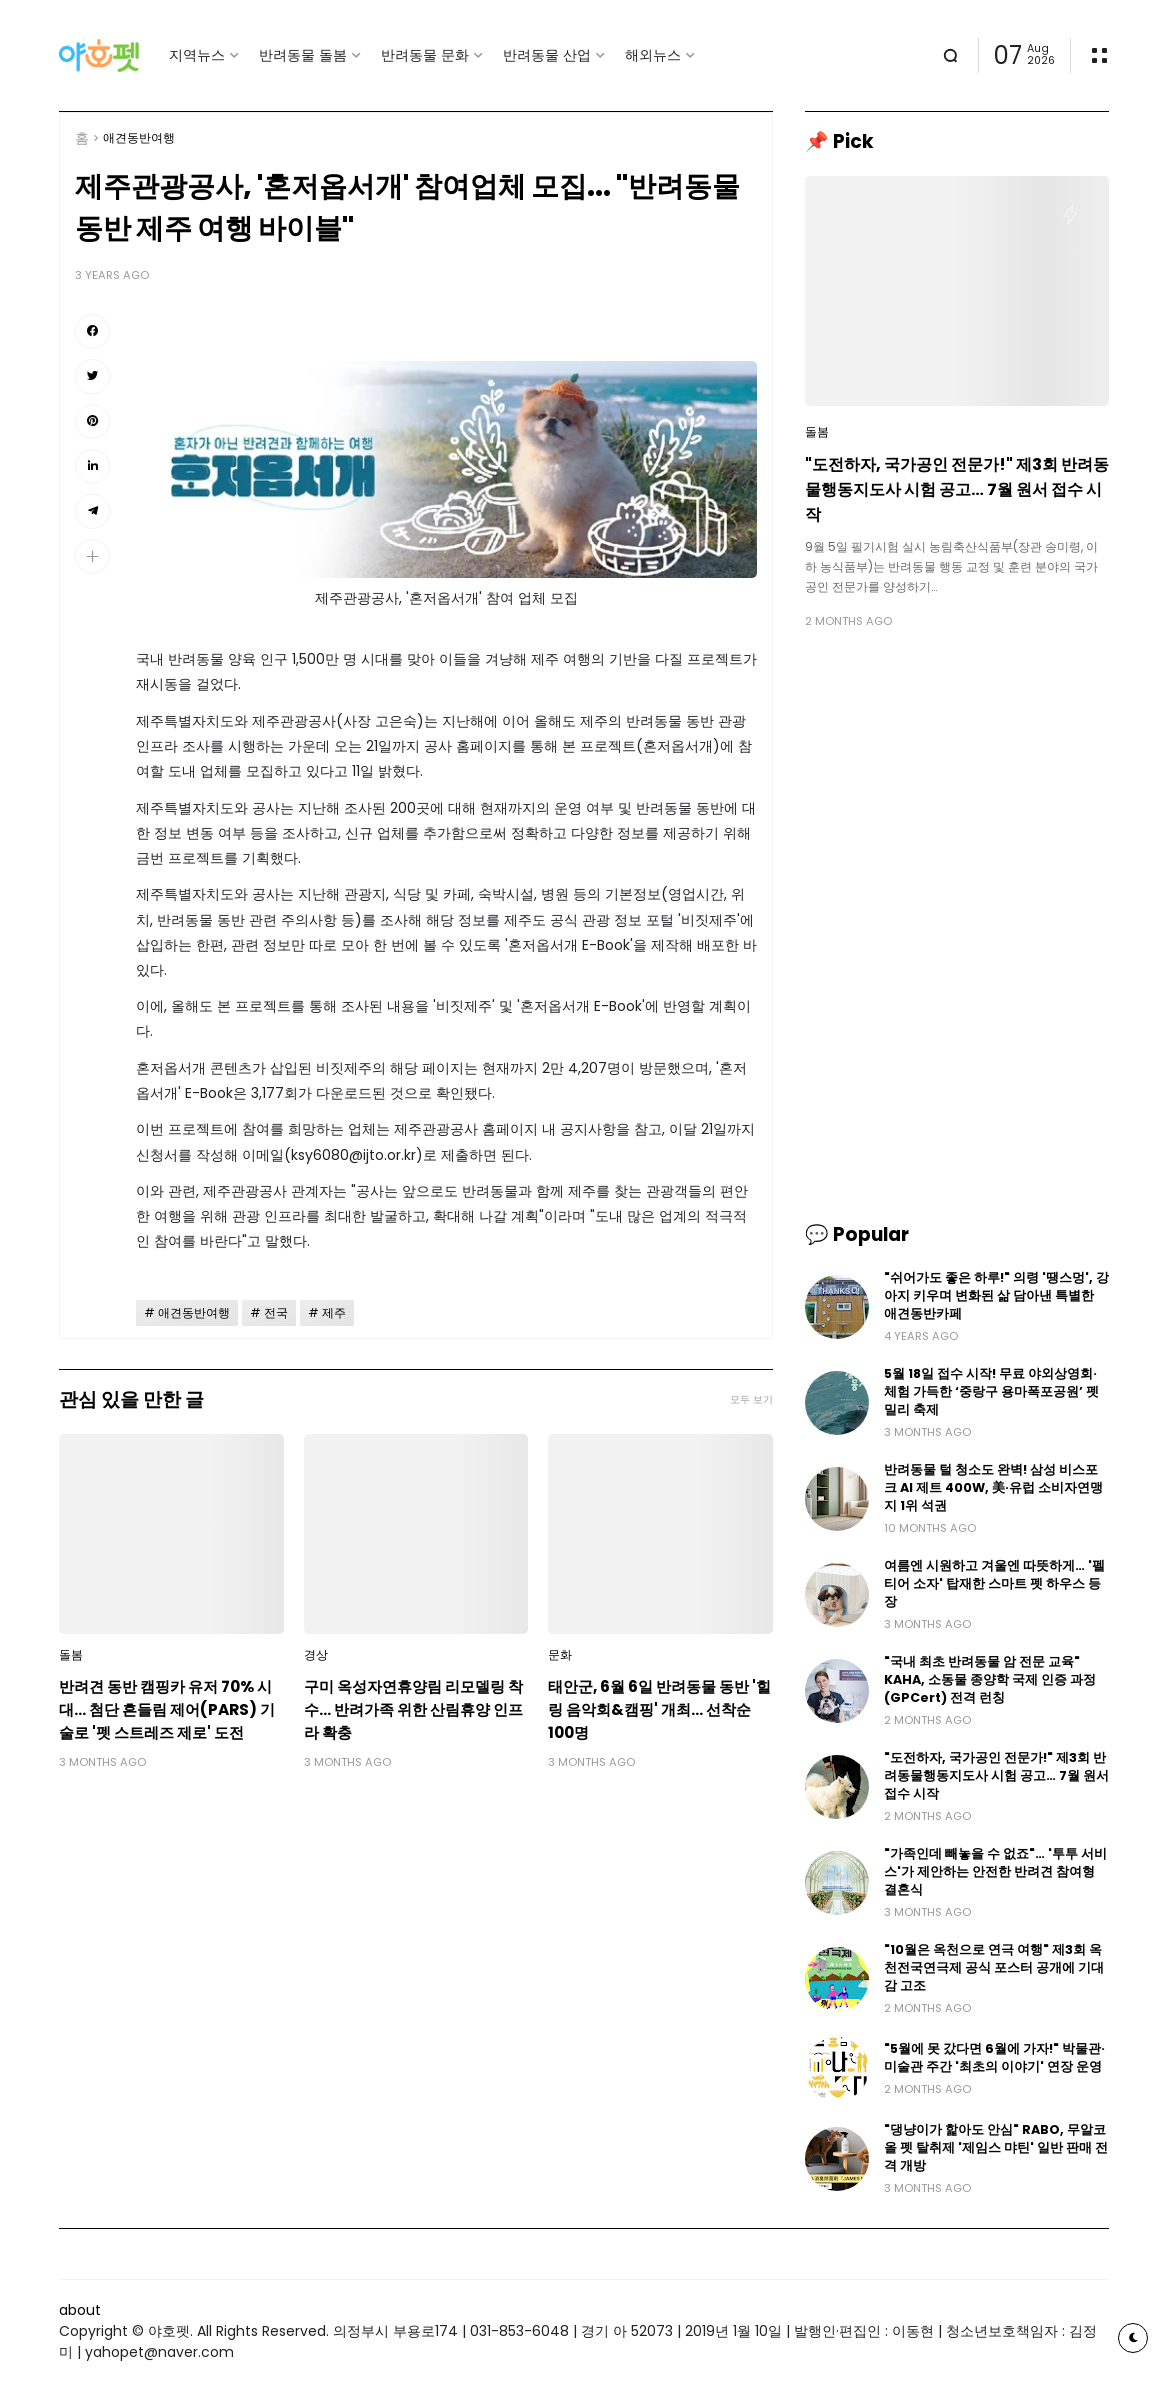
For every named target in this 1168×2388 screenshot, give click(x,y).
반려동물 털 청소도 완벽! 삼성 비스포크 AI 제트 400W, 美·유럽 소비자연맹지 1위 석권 (993, 1487)
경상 (316, 1655)
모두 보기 (751, 1399)
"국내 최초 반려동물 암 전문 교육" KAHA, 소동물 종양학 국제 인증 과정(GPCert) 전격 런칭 (990, 1679)
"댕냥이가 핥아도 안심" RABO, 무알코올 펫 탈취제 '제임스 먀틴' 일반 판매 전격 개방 (996, 2147)
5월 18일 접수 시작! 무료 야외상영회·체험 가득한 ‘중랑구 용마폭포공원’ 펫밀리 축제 (991, 1391)
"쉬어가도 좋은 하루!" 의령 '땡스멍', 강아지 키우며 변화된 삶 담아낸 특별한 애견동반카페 (996, 1295)
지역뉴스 (197, 55)
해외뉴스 (653, 55)
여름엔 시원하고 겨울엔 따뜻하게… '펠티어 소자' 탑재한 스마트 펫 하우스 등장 (994, 1583)
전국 (276, 1313)
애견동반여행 (139, 138)
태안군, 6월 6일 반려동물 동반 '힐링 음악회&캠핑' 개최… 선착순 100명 (659, 1709)
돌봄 (71, 1655)
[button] (92, 556)
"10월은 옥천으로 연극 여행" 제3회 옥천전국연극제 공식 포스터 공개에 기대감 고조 (994, 1967)
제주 (334, 1313)
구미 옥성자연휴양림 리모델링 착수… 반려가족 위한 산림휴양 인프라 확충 (413, 1709)
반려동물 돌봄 (303, 55)
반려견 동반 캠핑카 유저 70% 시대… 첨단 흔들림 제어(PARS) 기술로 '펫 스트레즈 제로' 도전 (167, 1709)
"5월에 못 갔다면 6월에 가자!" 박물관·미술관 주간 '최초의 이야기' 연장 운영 (994, 2057)
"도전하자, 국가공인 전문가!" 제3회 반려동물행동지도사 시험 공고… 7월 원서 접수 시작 (957, 489)
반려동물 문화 (425, 55)
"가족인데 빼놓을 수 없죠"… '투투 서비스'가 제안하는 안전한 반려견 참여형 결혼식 (995, 1871)
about (80, 2310)
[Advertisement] (957, 785)
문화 (560, 1655)
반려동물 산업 (547, 55)
